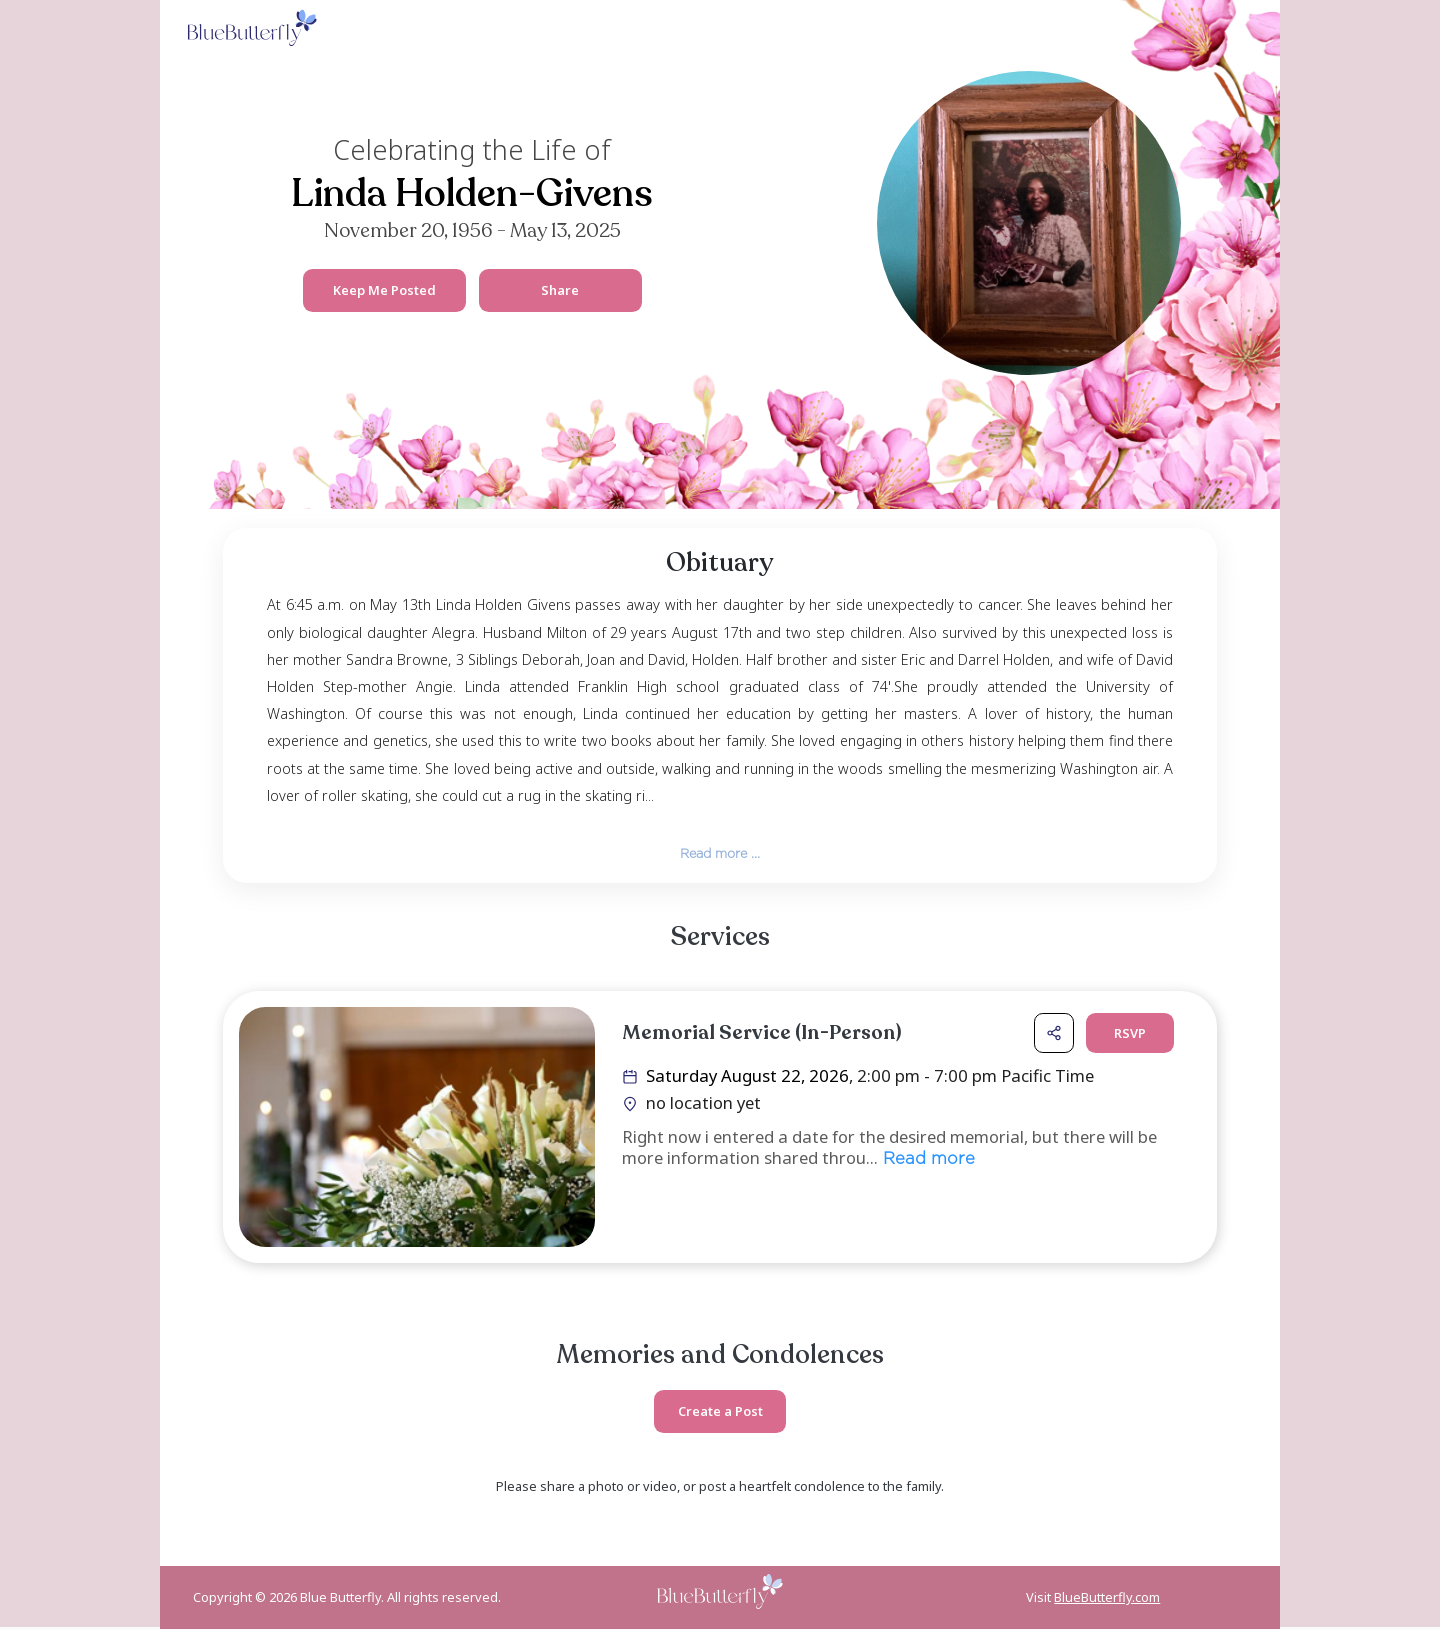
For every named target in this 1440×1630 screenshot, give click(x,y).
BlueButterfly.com (1107, 1599)
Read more (926, 1161)
